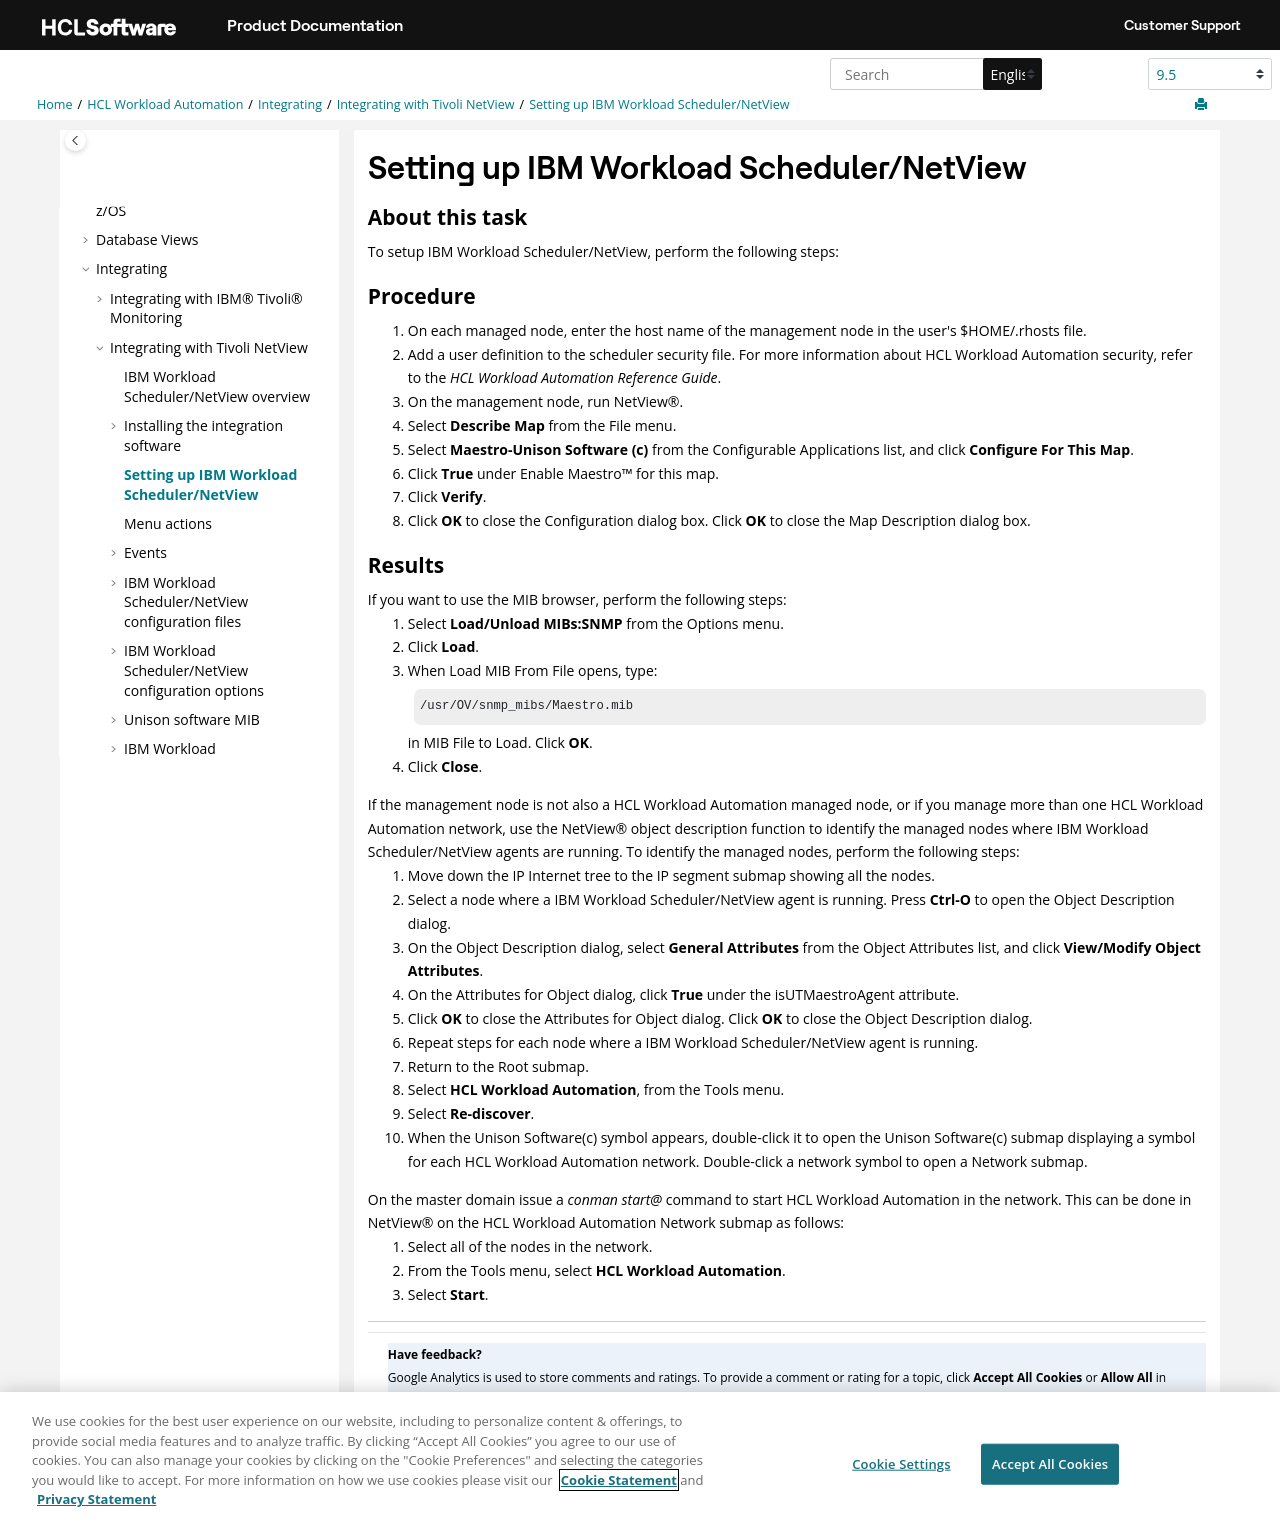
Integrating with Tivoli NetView (426, 104)
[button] (88, 240)
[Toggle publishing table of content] (75, 140)
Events (145, 552)
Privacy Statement (96, 1509)
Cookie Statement (619, 1489)
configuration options (194, 670)
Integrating (290, 104)
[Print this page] (1203, 105)
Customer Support (1182, 25)
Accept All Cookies (1050, 1473)
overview (217, 386)
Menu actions (168, 523)
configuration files (186, 602)
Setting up (659, 104)
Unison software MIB (192, 719)
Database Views (147, 239)
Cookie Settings (901, 1473)
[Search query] (933, 74)
